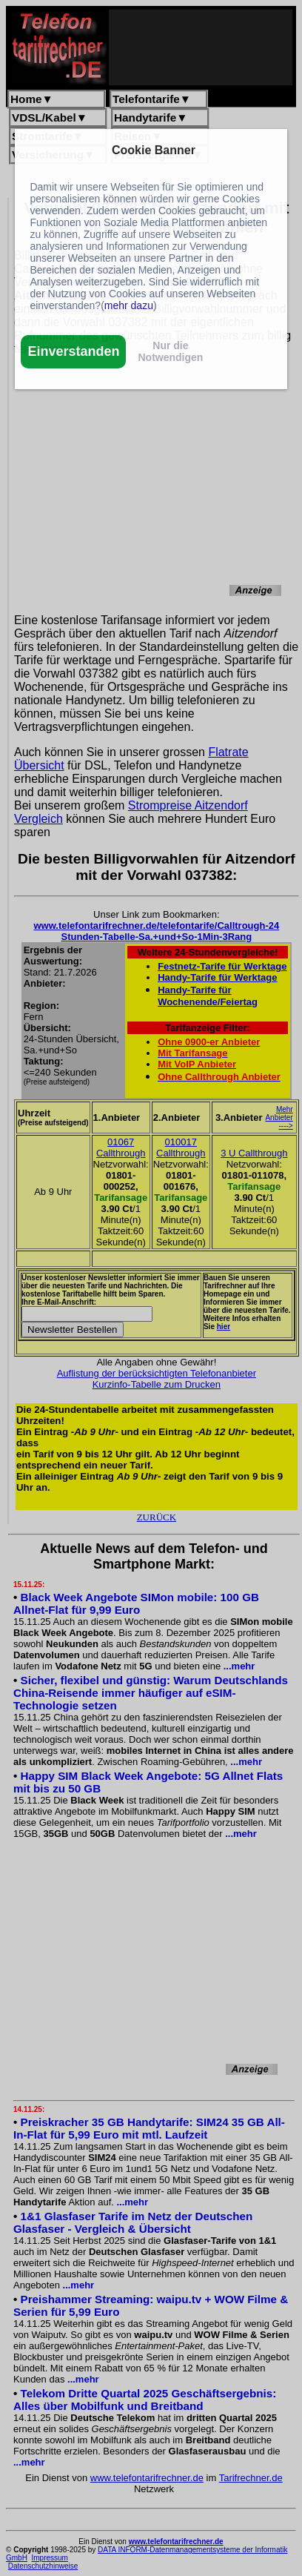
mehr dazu (128, 305)
